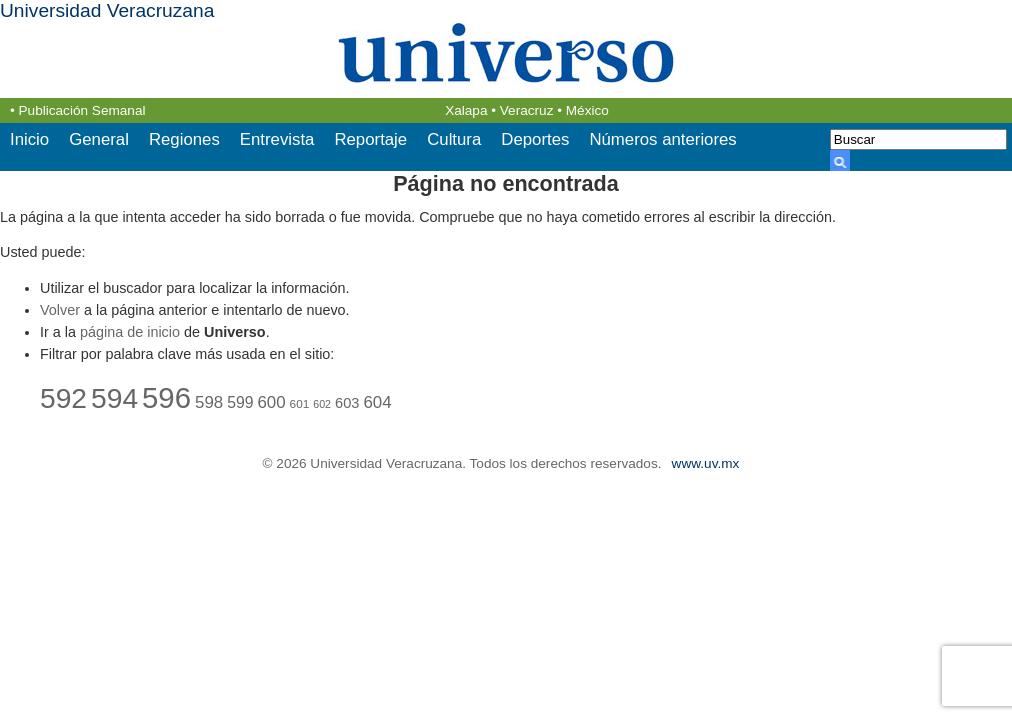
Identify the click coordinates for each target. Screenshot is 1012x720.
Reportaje (370, 139)
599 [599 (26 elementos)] (240, 402)
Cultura (454, 139)
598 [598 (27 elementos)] (209, 402)
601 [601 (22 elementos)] (300, 403)
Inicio (29, 139)
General (99, 139)
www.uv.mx (706, 463)
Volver (60, 310)
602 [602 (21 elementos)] (322, 404)
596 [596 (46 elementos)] (166, 397)
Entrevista (277, 139)
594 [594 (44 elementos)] (114, 398)
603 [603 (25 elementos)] (347, 403)
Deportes (535, 139)
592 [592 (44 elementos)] (63, 398)
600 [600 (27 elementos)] (271, 402)
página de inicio (130, 332)
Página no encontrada (506, 183)
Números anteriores (662, 139)
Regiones (184, 139)
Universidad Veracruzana (107, 10)
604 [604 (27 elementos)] (377, 402)
